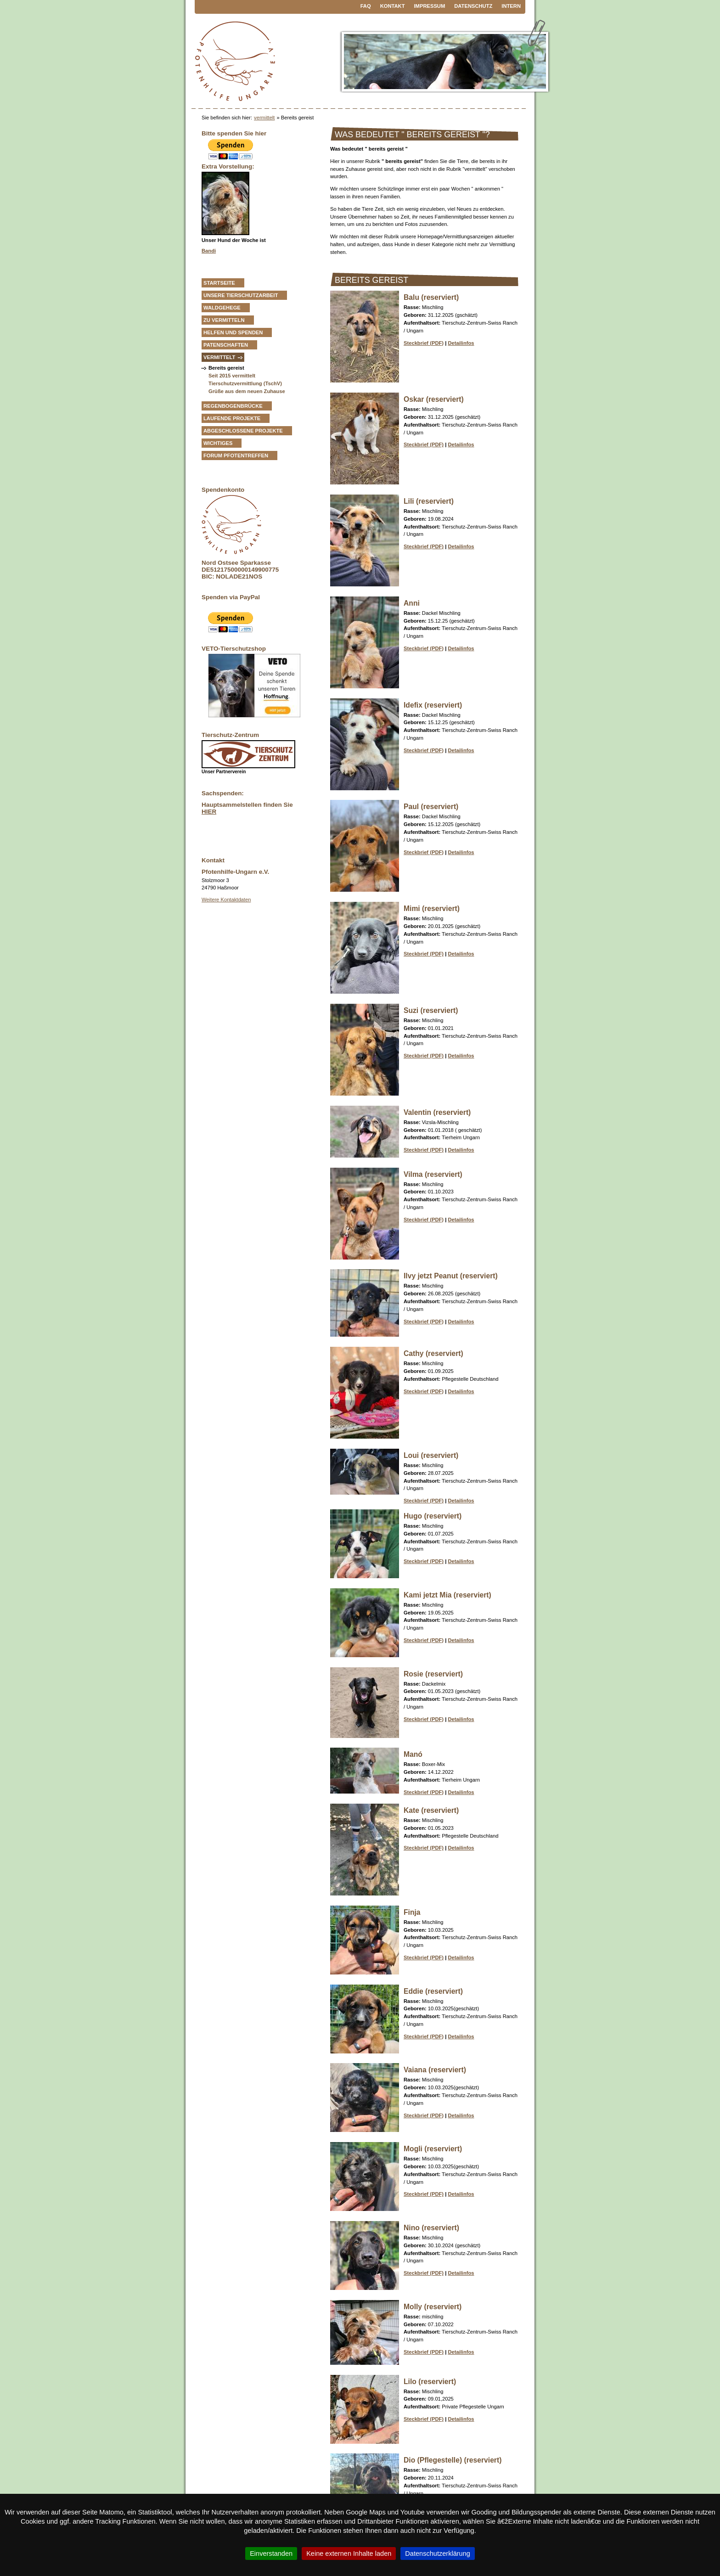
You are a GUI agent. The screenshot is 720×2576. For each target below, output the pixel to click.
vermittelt (264, 117)
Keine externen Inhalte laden (348, 2553)
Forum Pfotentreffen (235, 455)
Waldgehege (222, 307)
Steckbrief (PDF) (424, 343)
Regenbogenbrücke (233, 406)
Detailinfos (461, 343)
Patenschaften (225, 345)
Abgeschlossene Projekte (243, 430)
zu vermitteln (224, 320)
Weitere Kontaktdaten (226, 899)
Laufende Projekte (231, 418)
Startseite (219, 283)
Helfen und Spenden (233, 332)
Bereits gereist (226, 368)
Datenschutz (473, 6)
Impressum (429, 6)
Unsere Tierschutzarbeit (240, 295)
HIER (209, 811)
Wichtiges (217, 443)
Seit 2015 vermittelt (231, 375)
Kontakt (392, 6)
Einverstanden (271, 2553)
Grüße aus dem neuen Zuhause (246, 391)
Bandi (209, 250)
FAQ (365, 6)
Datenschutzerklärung (437, 2553)
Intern (511, 6)
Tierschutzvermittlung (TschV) (245, 383)
